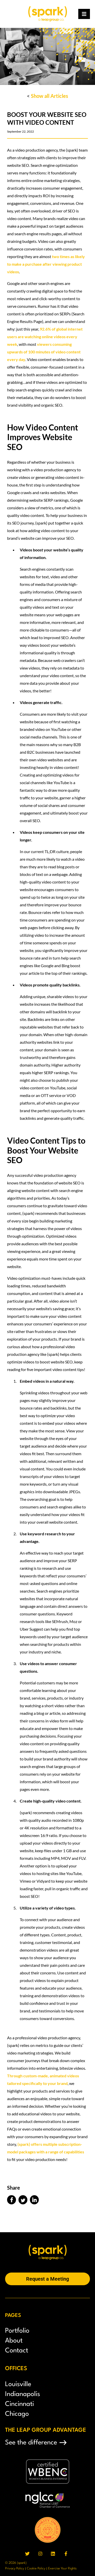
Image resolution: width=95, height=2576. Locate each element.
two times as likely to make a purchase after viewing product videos (46, 264)
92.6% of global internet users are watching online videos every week (45, 337)
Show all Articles (49, 96)
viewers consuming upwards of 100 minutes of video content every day (44, 352)
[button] (11, 2199)
